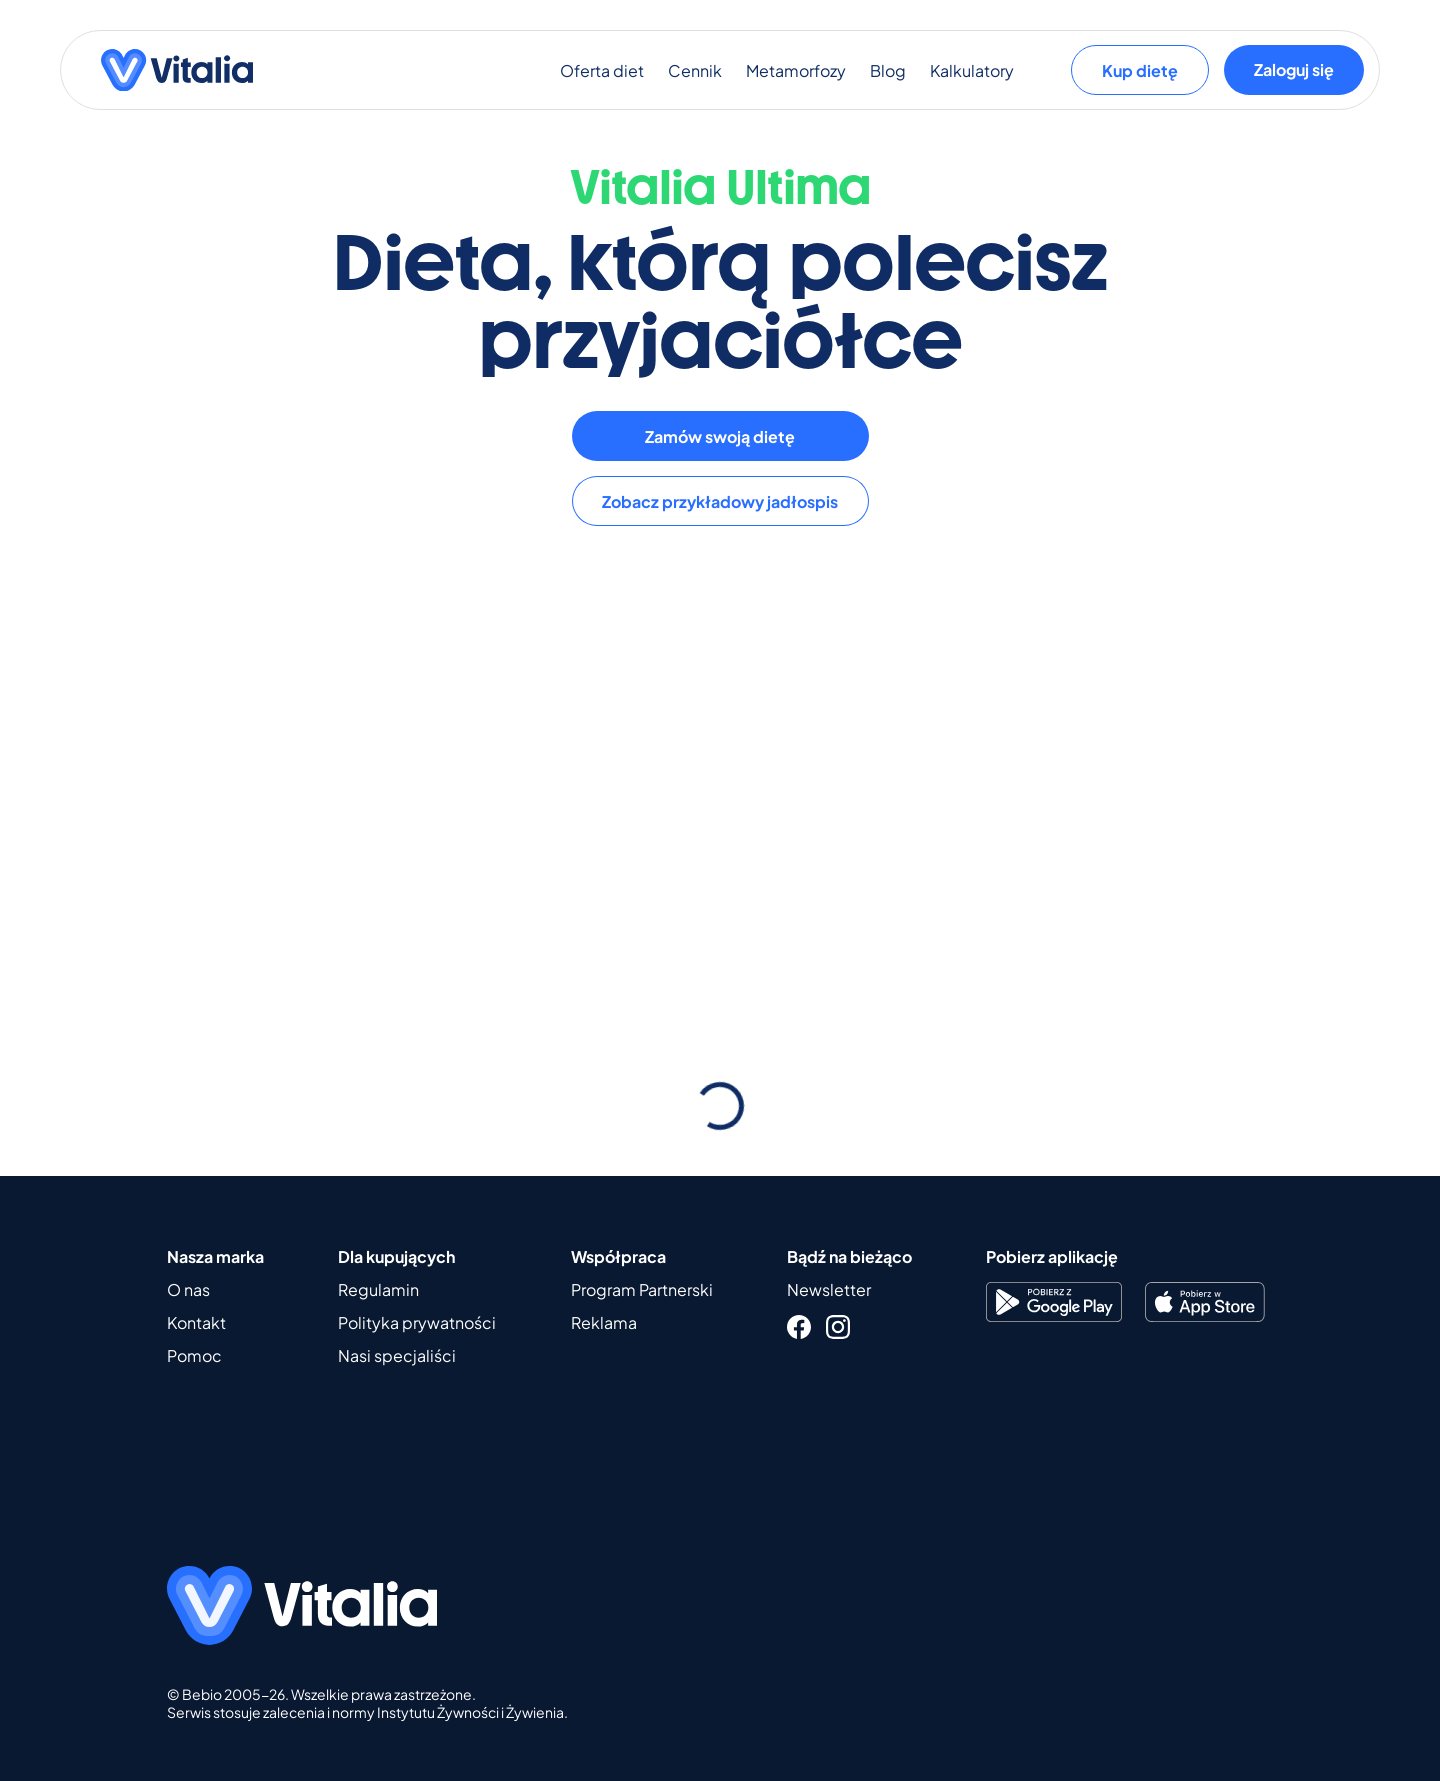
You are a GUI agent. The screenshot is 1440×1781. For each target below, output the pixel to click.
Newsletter (829, 1289)
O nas (188, 1289)
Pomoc (194, 1355)
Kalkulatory (972, 70)
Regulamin (378, 1289)
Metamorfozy (796, 70)
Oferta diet (602, 70)
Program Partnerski (642, 1289)
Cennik (695, 70)
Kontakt (196, 1322)
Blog (888, 70)
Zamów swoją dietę (720, 436)
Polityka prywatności (417, 1322)
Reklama (604, 1322)
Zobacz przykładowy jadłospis (720, 501)
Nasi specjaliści (397, 1355)
